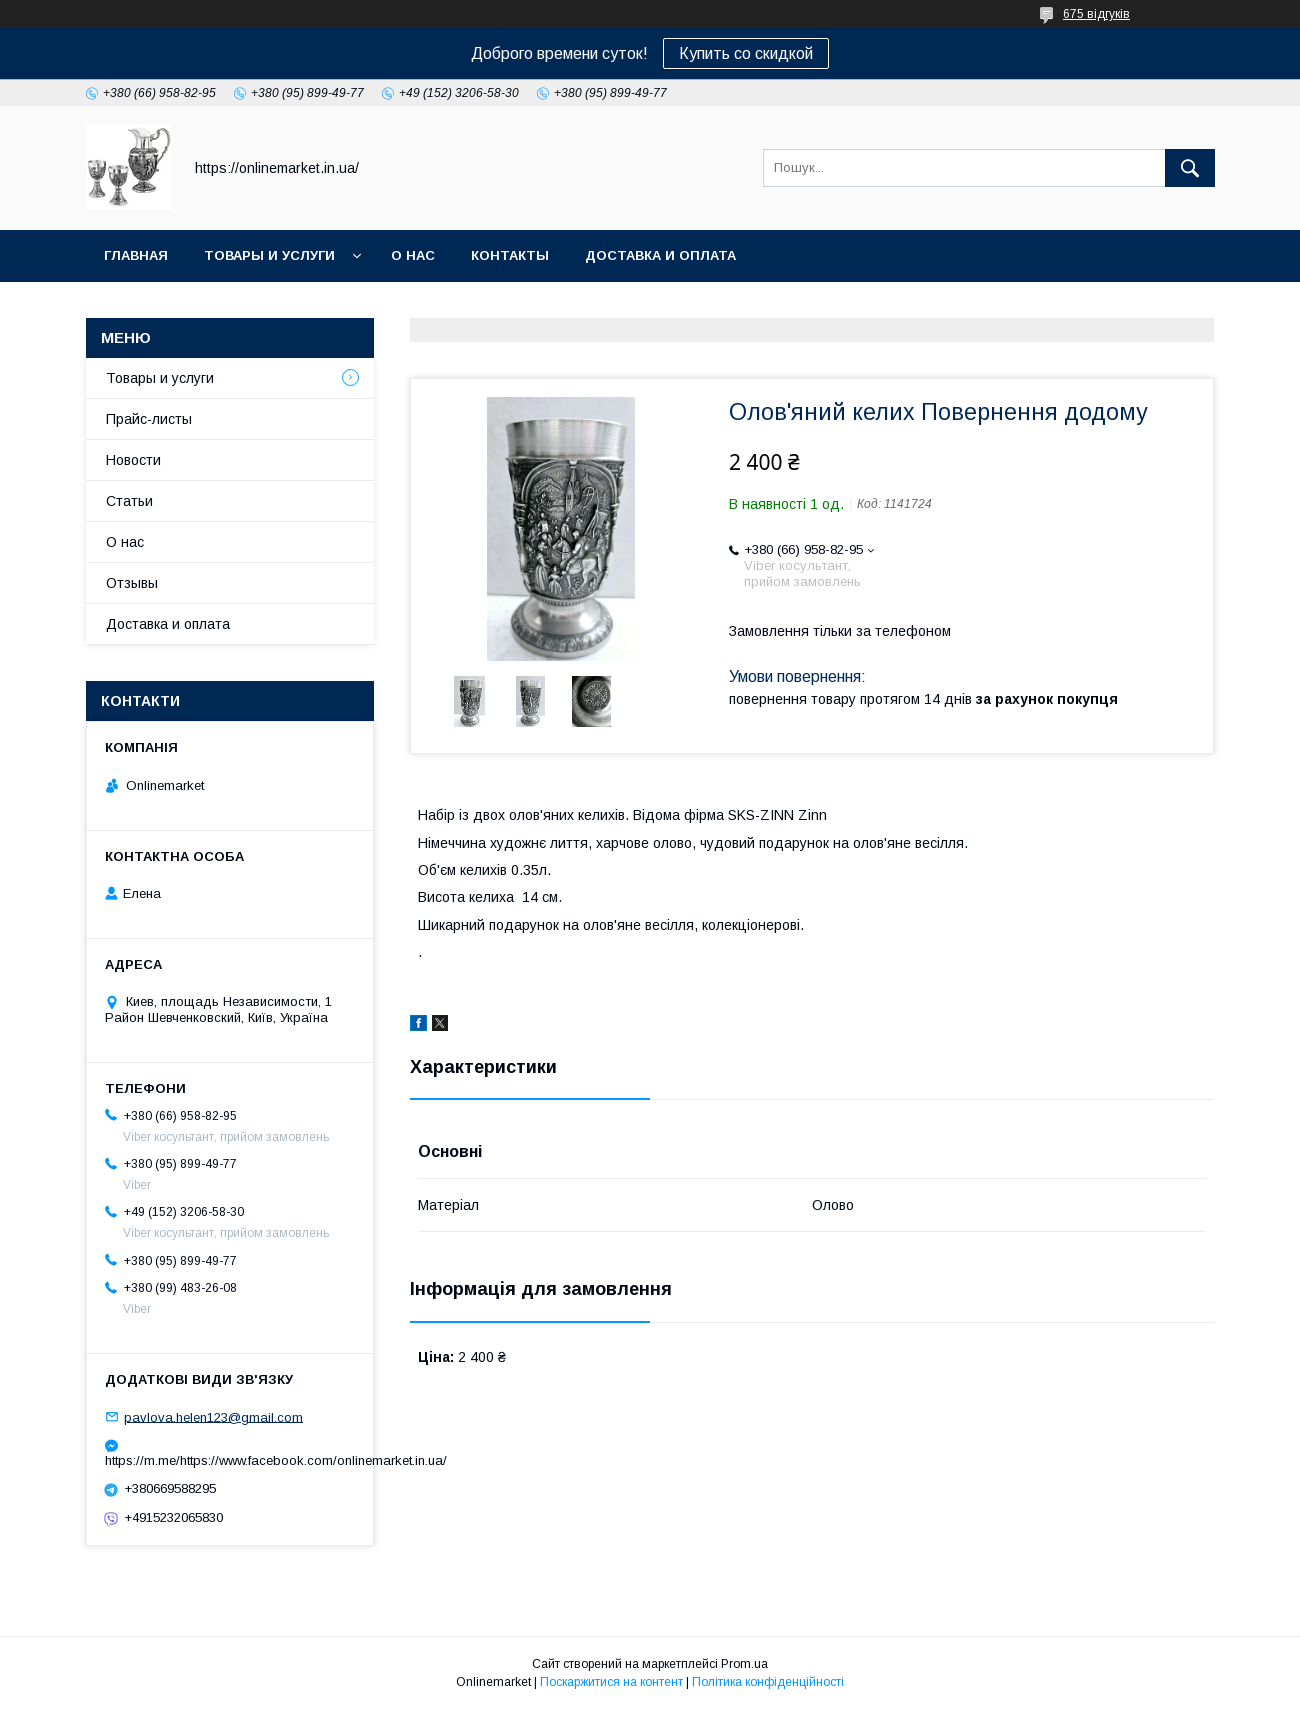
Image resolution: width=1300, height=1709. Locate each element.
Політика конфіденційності (768, 1682)
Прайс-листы (149, 419)
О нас (413, 255)
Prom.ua (744, 1664)
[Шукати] (1190, 168)
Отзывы (132, 583)
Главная (136, 255)
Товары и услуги (269, 255)
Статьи (129, 501)
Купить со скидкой (746, 53)
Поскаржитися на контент (611, 1682)
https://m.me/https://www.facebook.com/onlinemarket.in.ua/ (230, 1460)
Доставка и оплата (660, 255)
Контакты (510, 255)
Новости (133, 460)
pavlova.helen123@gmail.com (213, 1416)
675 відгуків (1096, 14)
